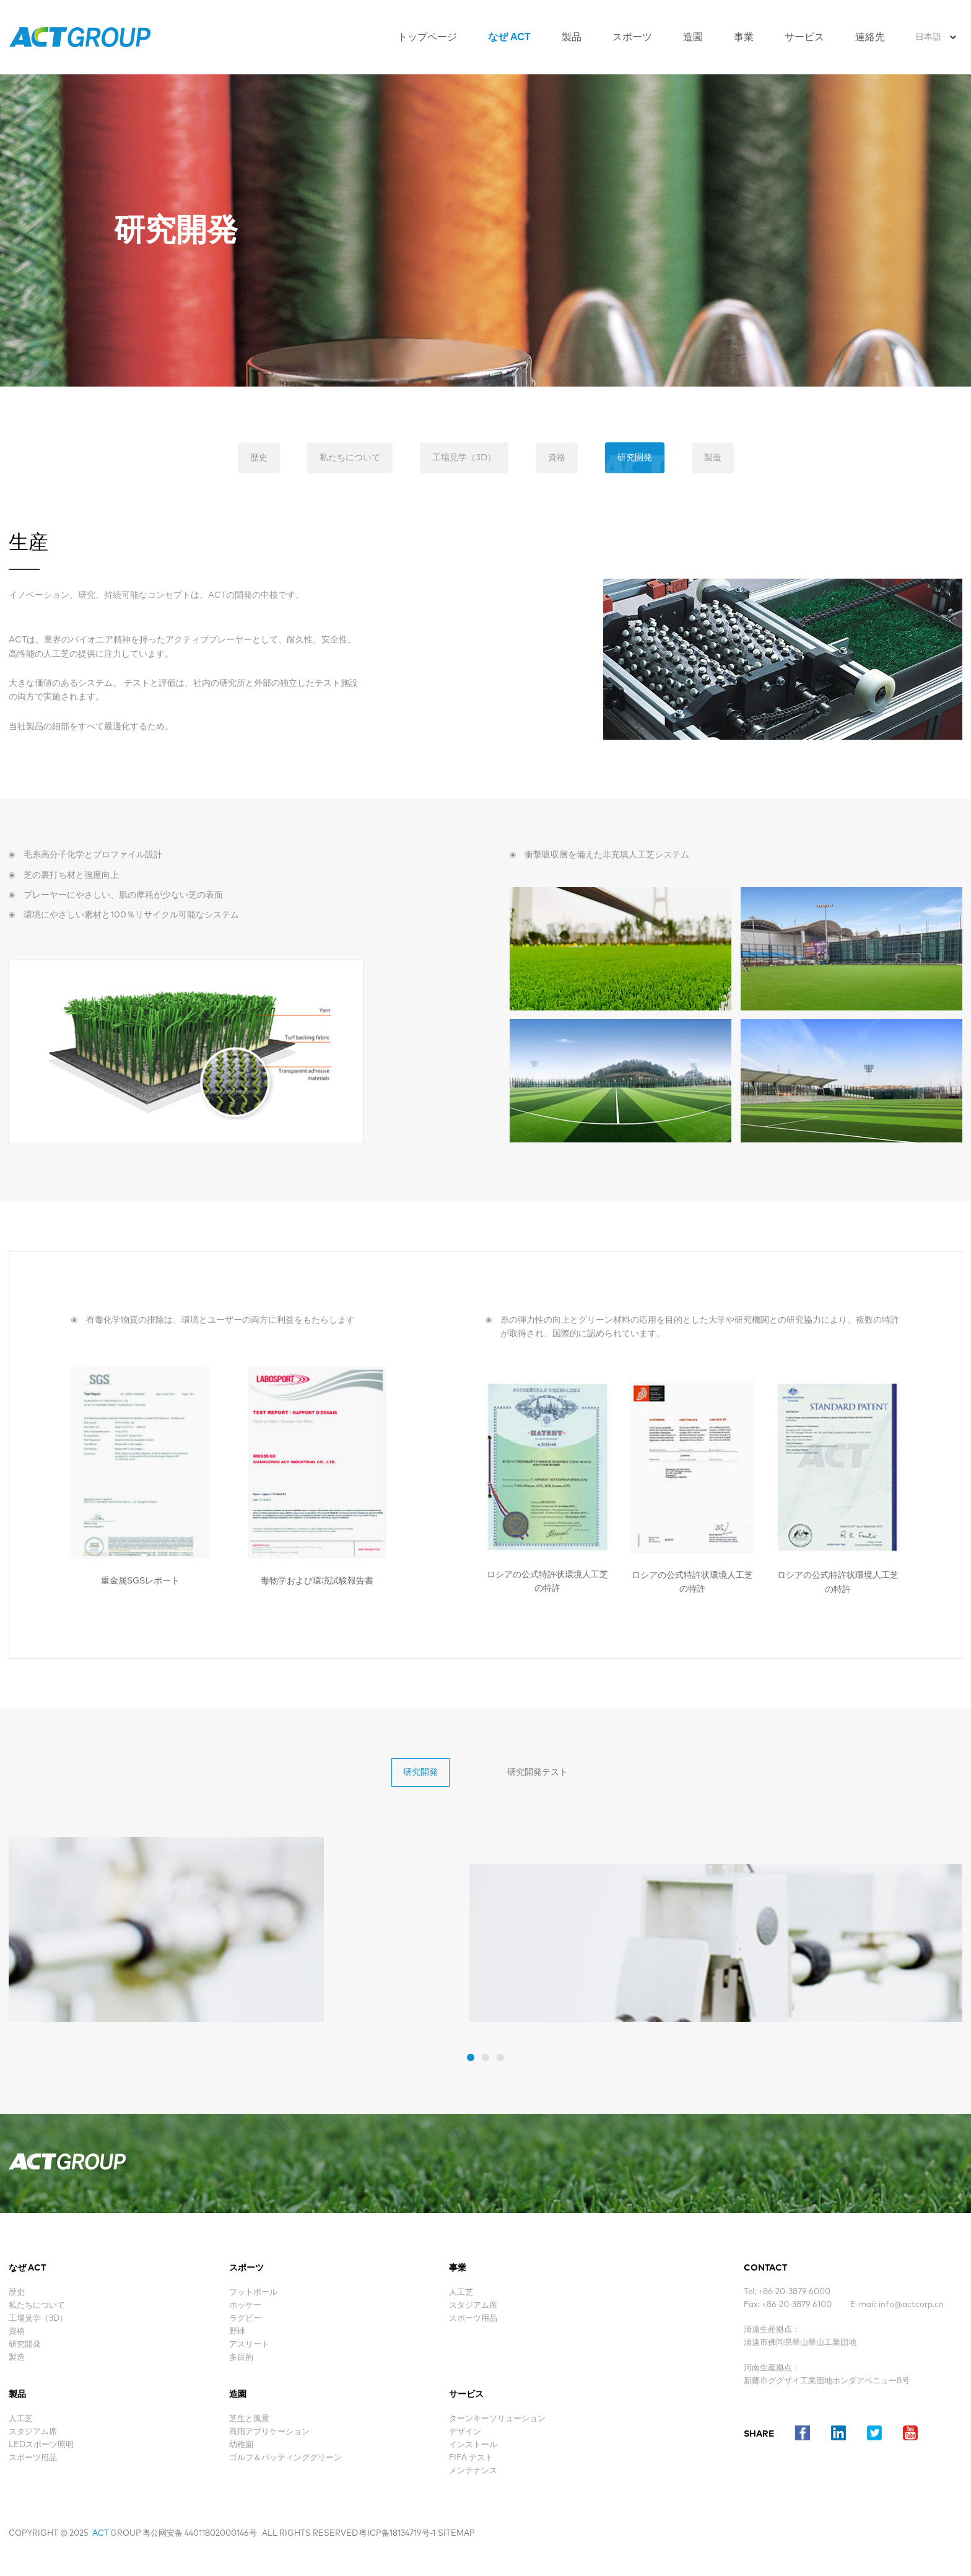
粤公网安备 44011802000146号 (199, 2534)
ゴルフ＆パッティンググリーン (285, 2458)
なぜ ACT (509, 37)
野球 (237, 2332)
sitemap (456, 2534)
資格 (556, 457)
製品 (571, 37)
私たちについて (350, 457)
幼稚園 (241, 2445)
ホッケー (245, 2306)
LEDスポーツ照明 (41, 2445)
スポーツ (632, 37)
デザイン (465, 2432)
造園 (693, 37)
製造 (712, 457)
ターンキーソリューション (497, 2419)
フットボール (253, 2293)
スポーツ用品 (33, 2458)
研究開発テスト (537, 1772)
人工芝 (21, 2419)
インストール (473, 2445)
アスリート (249, 2345)
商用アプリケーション (269, 2432)
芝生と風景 (249, 2419)
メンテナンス (473, 2471)
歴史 (259, 457)
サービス (804, 37)
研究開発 (634, 457)
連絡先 (870, 37)
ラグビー (245, 2319)
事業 (744, 37)
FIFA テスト (471, 2458)
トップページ (427, 37)
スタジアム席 (33, 2432)
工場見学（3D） (464, 457)
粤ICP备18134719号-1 (397, 2534)
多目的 (241, 2358)
